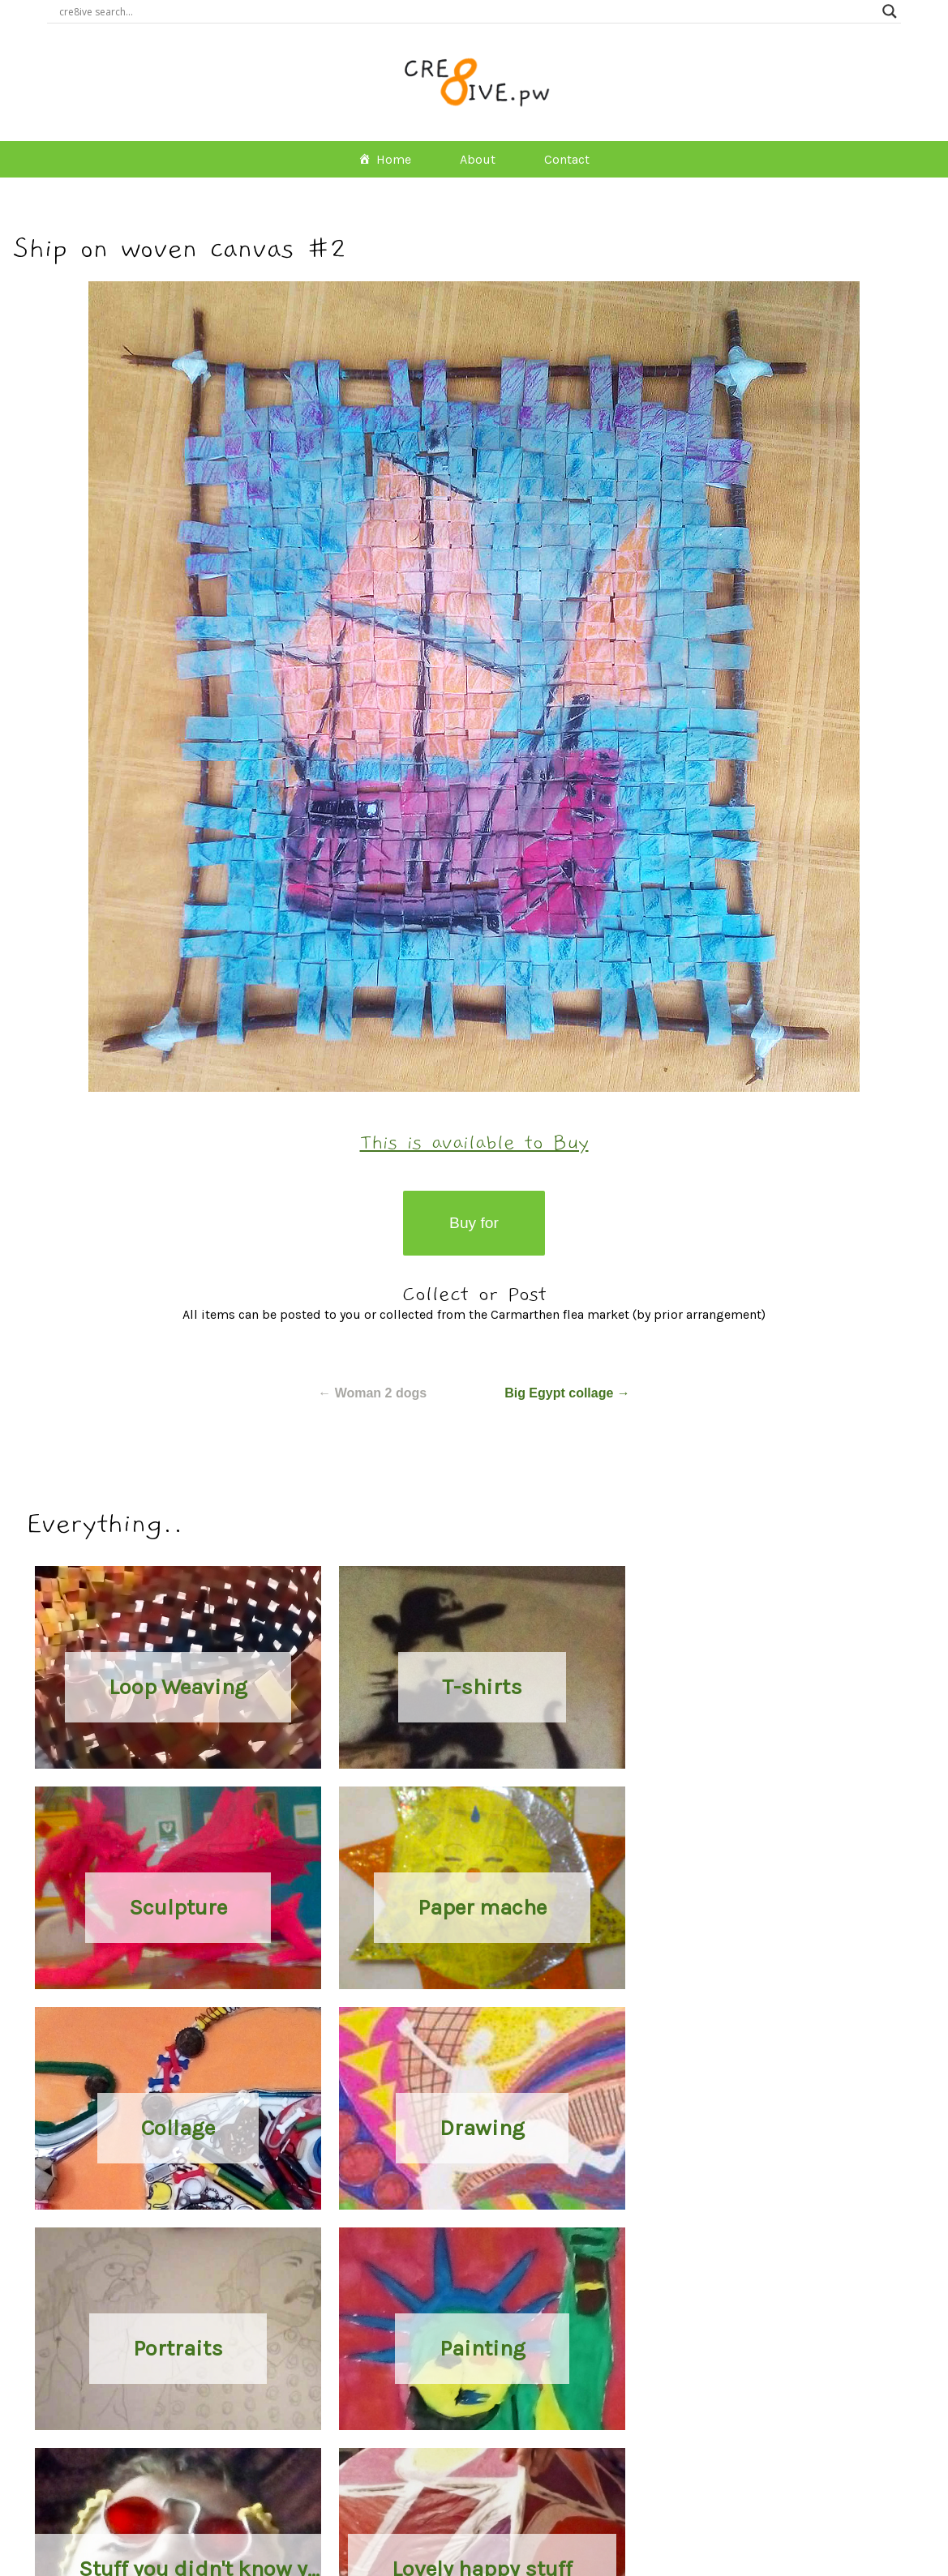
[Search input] (466, 11)
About (477, 159)
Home (393, 159)
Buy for (474, 1222)
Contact (567, 159)
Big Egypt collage (567, 1393)
